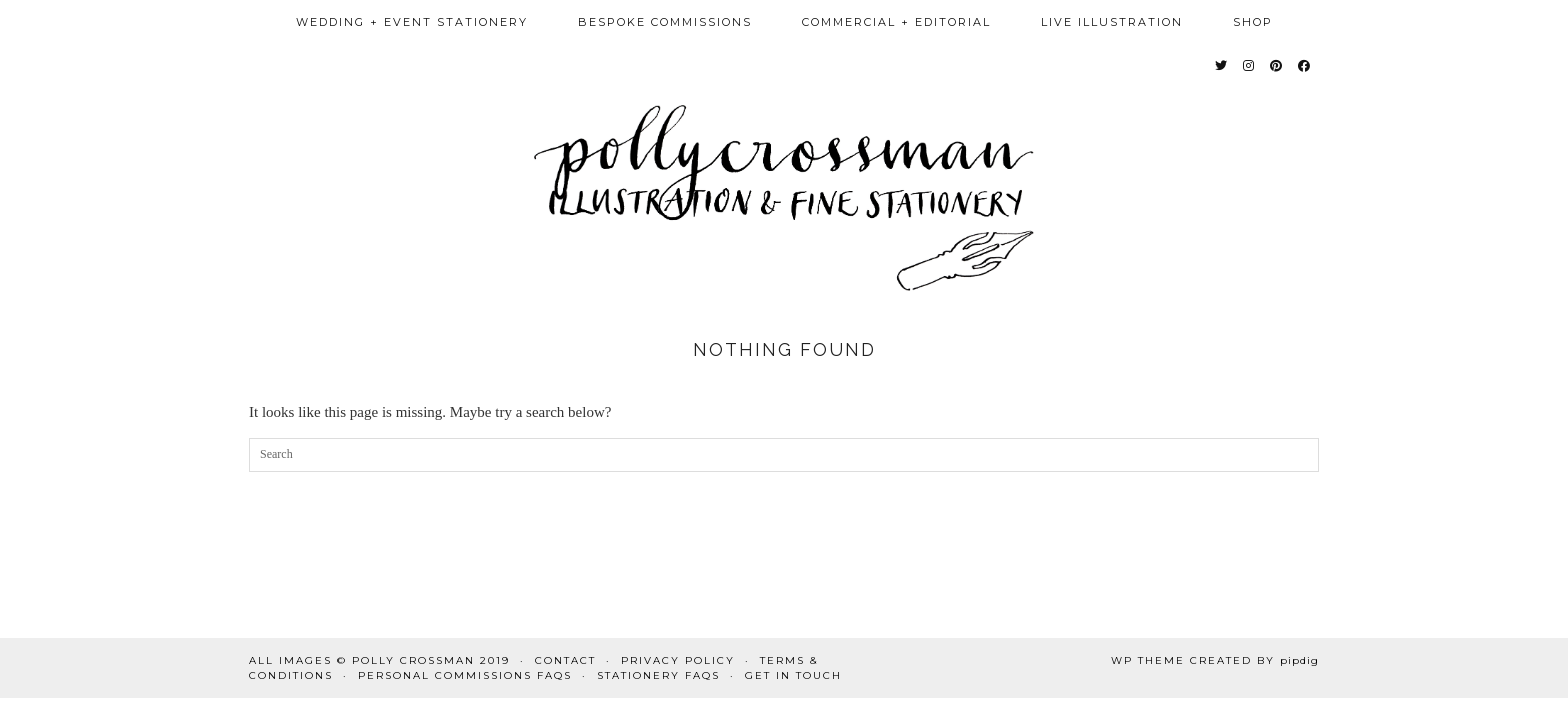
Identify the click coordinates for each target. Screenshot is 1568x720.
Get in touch (793, 675)
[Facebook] (1305, 66)
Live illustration (1112, 22)
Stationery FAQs (658, 675)
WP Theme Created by (1215, 660)
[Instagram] (1249, 66)
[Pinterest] (1277, 66)
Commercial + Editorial (896, 22)
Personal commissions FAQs (465, 675)
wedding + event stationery (412, 22)
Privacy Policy (678, 660)
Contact (565, 660)
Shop (1253, 22)
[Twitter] (1222, 66)
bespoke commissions (665, 22)
